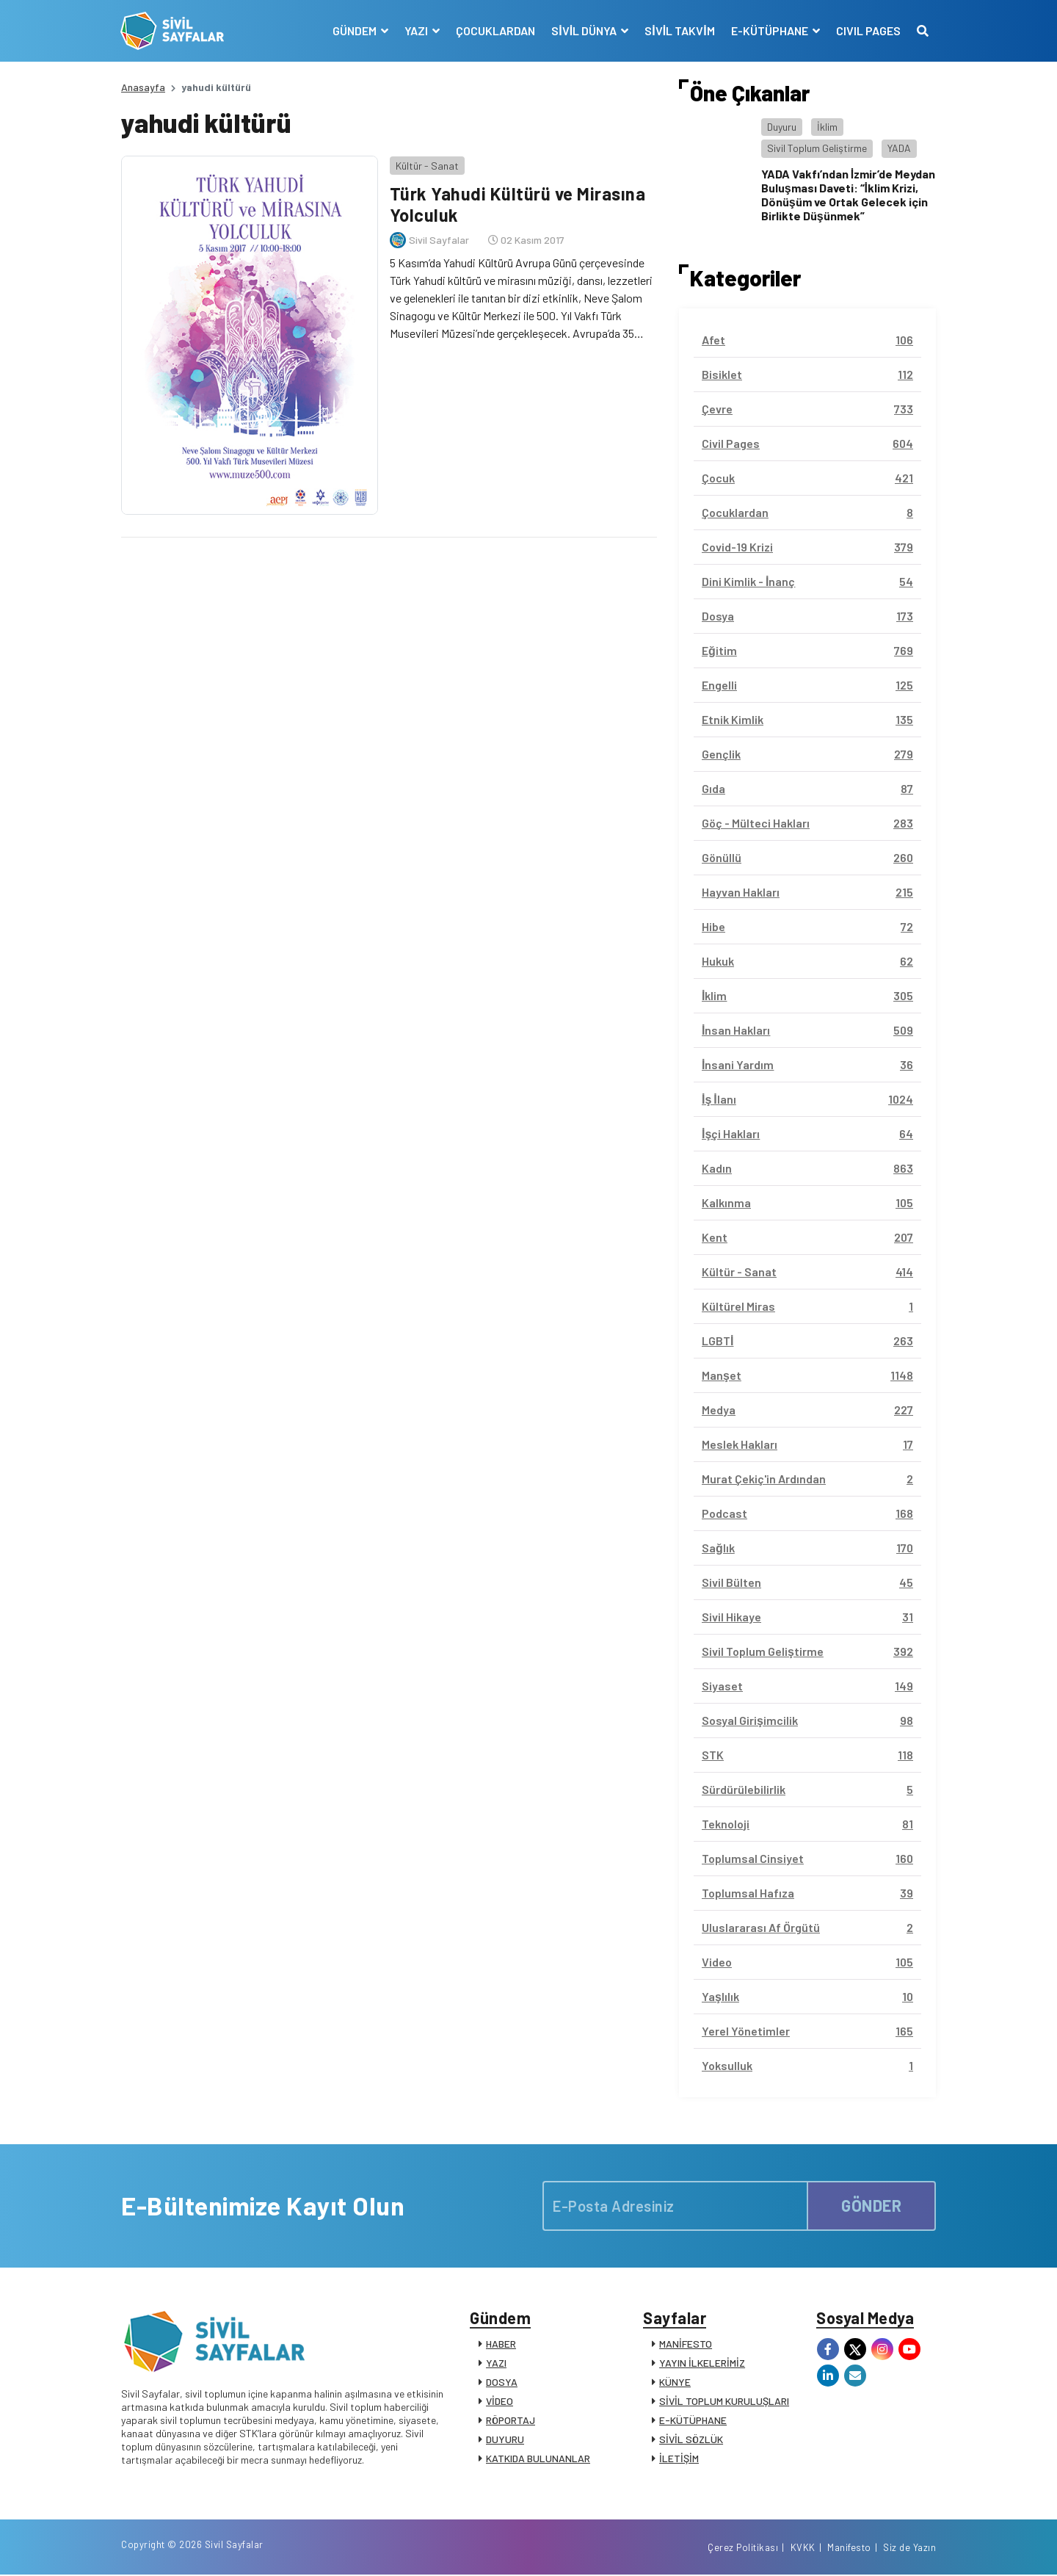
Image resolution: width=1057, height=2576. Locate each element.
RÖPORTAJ (510, 2420)
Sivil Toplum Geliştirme (817, 148)
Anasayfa (143, 87)
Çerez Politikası (743, 2549)
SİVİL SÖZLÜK (691, 2440)
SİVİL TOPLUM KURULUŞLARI (724, 2401)
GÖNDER (871, 2205)
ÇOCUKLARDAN (495, 30)
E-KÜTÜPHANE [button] (770, 30)
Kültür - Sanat (426, 165)
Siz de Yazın (909, 2549)
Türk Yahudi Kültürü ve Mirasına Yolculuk (517, 204)
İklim (827, 126)
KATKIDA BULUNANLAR (538, 2459)
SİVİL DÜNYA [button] (585, 30)
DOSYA (501, 2382)
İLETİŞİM (679, 2459)
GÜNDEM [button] (356, 30)
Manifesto (849, 2549)
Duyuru (781, 126)
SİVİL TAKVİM (679, 30)
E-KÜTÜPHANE (693, 2420)
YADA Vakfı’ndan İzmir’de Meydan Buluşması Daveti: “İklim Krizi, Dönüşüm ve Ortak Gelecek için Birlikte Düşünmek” (848, 195)
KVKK (803, 2549)
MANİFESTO (685, 2344)
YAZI (496, 2363)
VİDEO (499, 2401)
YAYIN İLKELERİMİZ (702, 2363)
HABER (501, 2344)
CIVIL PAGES (867, 30)
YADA (899, 148)
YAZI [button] (417, 30)
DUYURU (505, 2440)
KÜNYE (675, 2382)
